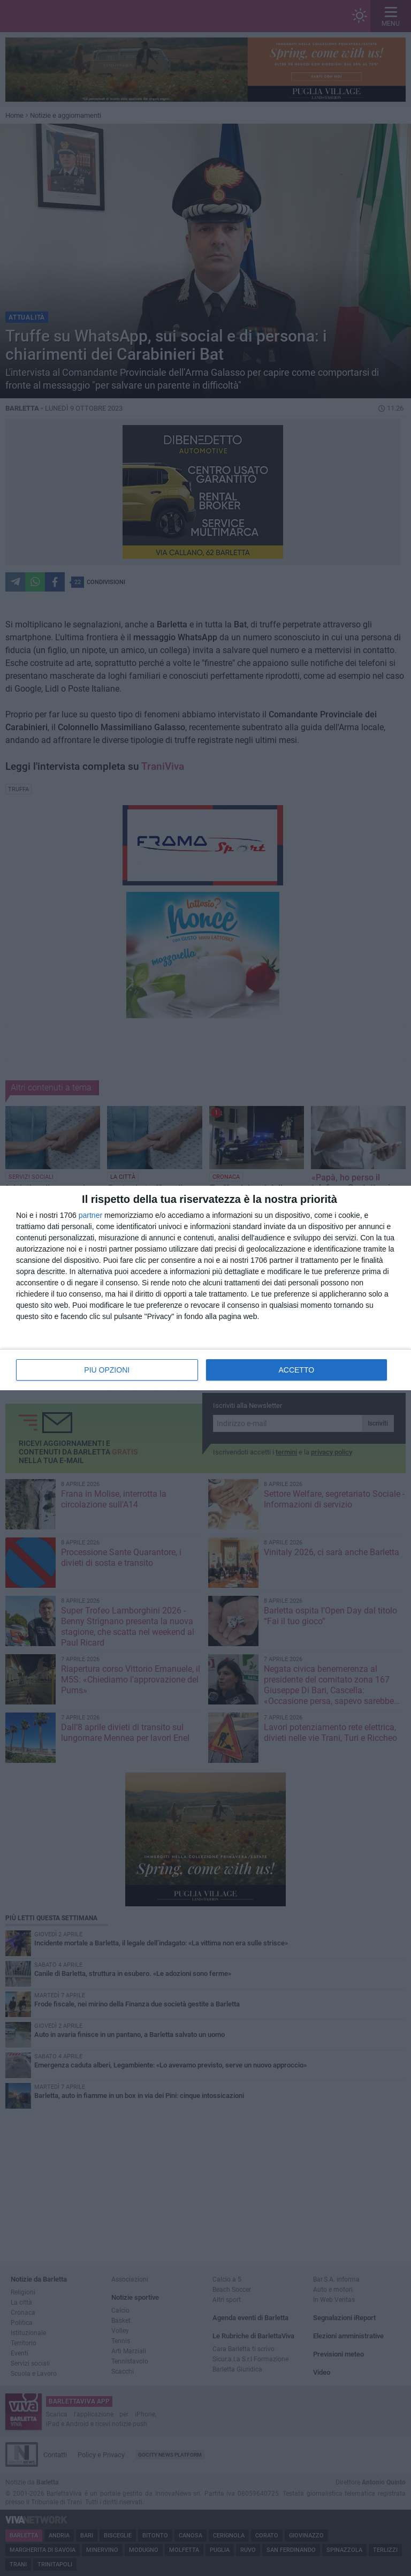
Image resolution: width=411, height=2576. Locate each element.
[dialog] (205, 1288)
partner (90, 1215)
